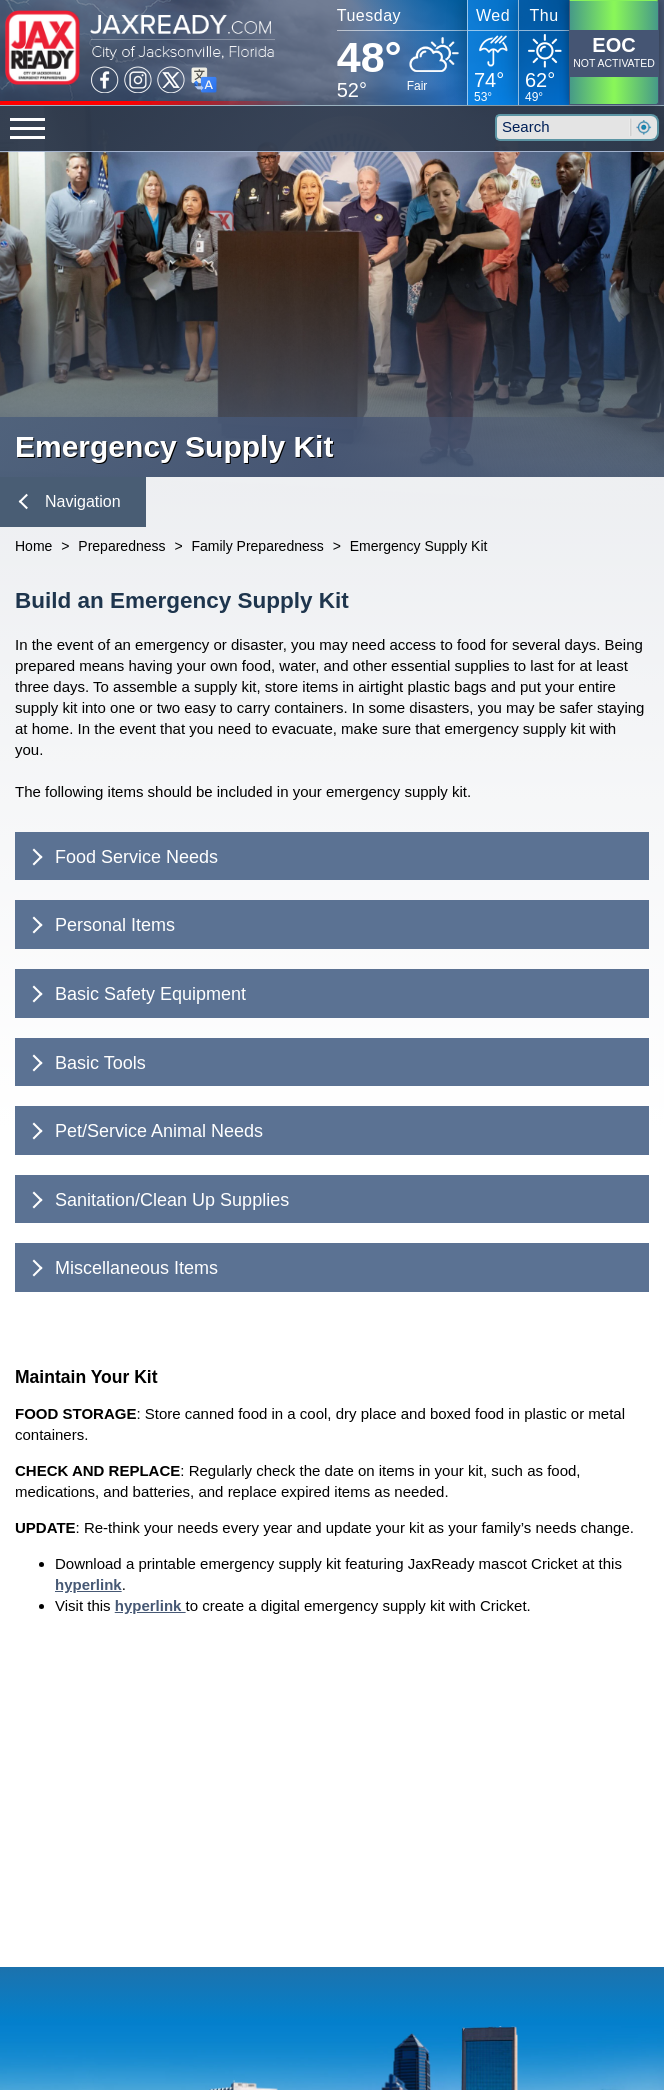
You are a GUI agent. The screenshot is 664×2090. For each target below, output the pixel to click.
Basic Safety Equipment (136, 994)
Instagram (138, 80)
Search (643, 127)
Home (33, 546)
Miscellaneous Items (122, 1268)
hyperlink (88, 1584)
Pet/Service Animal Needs (145, 1131)
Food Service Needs (122, 857)
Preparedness (121, 546)
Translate (204, 80)
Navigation (70, 501)
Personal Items (101, 925)
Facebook (105, 80)
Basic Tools (86, 1063)
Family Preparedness (257, 546)
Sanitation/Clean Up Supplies (158, 1200)
